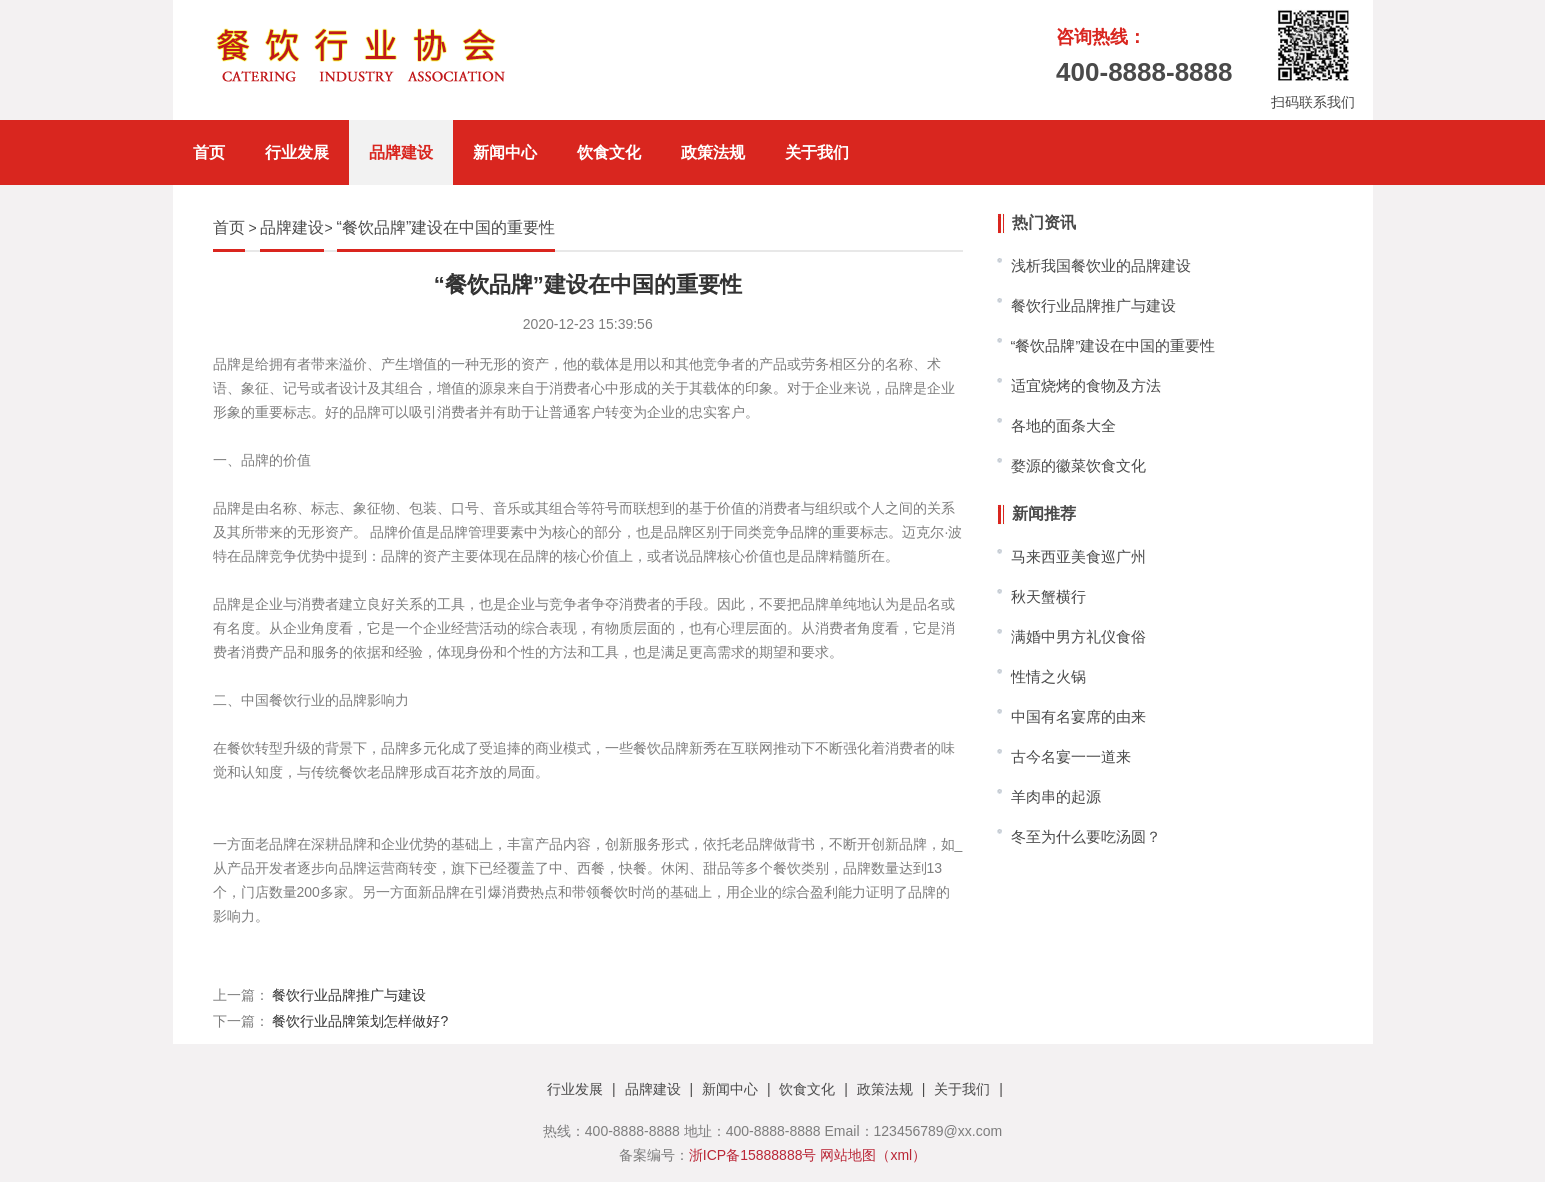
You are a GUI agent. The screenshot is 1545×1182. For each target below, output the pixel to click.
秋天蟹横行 (1048, 596)
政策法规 (713, 152)
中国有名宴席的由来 (1078, 716)
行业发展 (297, 152)
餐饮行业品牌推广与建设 (349, 995)
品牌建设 (401, 152)
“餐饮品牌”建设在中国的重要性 (446, 227)
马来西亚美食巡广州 (1078, 556)
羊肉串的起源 (1056, 796)
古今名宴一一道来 (1071, 756)
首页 (209, 152)
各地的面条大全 (1063, 425)
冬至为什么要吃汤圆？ (1086, 836)
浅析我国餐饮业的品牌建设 (1101, 265)
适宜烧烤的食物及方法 (1086, 385)
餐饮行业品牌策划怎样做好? (360, 1021)
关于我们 (817, 152)
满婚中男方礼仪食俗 (1078, 636)
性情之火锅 (1048, 676)
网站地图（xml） (873, 1155)
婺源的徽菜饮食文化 (1078, 465)
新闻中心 (505, 152)
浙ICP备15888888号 (753, 1155)
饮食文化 (609, 152)
